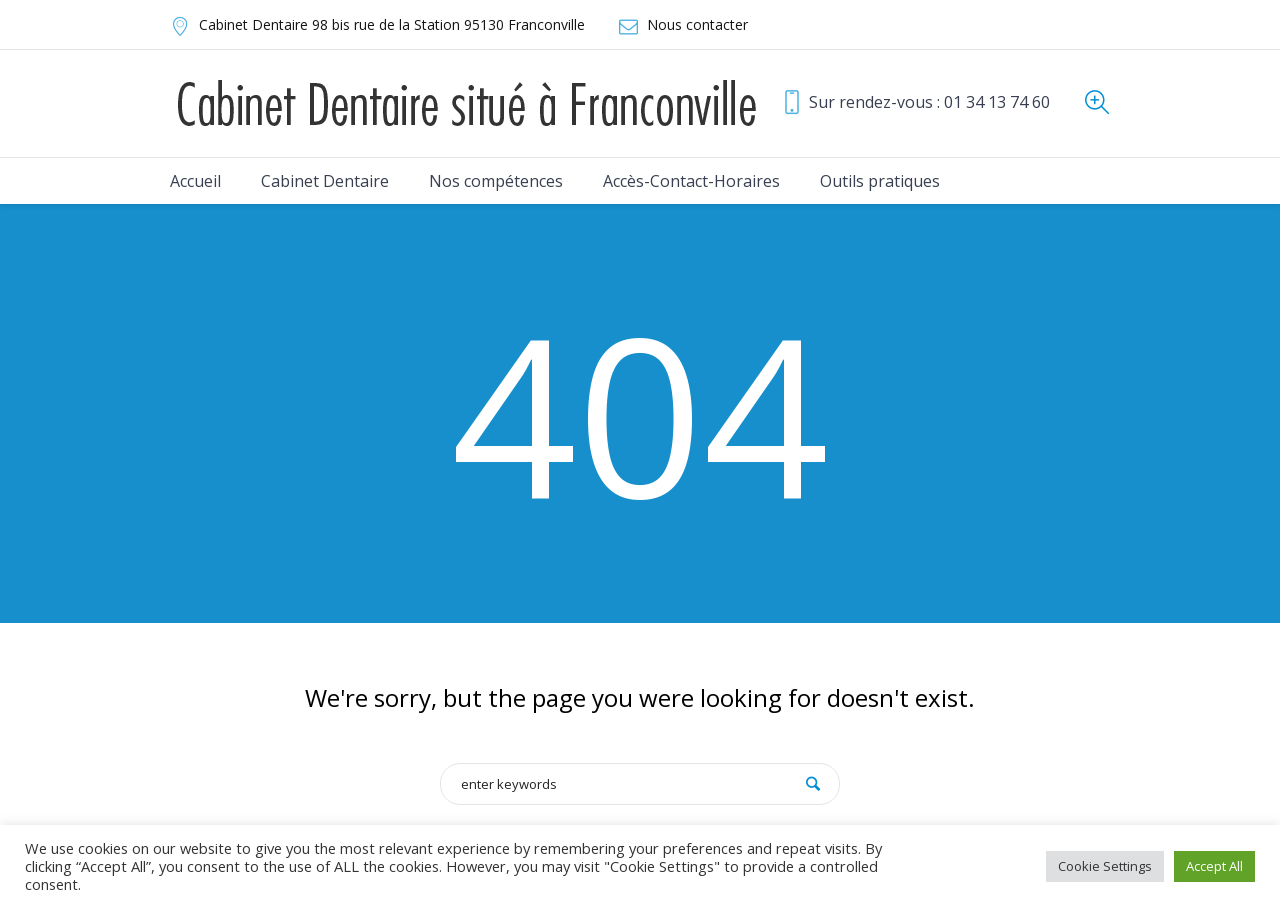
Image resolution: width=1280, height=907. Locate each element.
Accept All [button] (1214, 866)
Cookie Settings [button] (1105, 866)
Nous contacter (697, 24)
